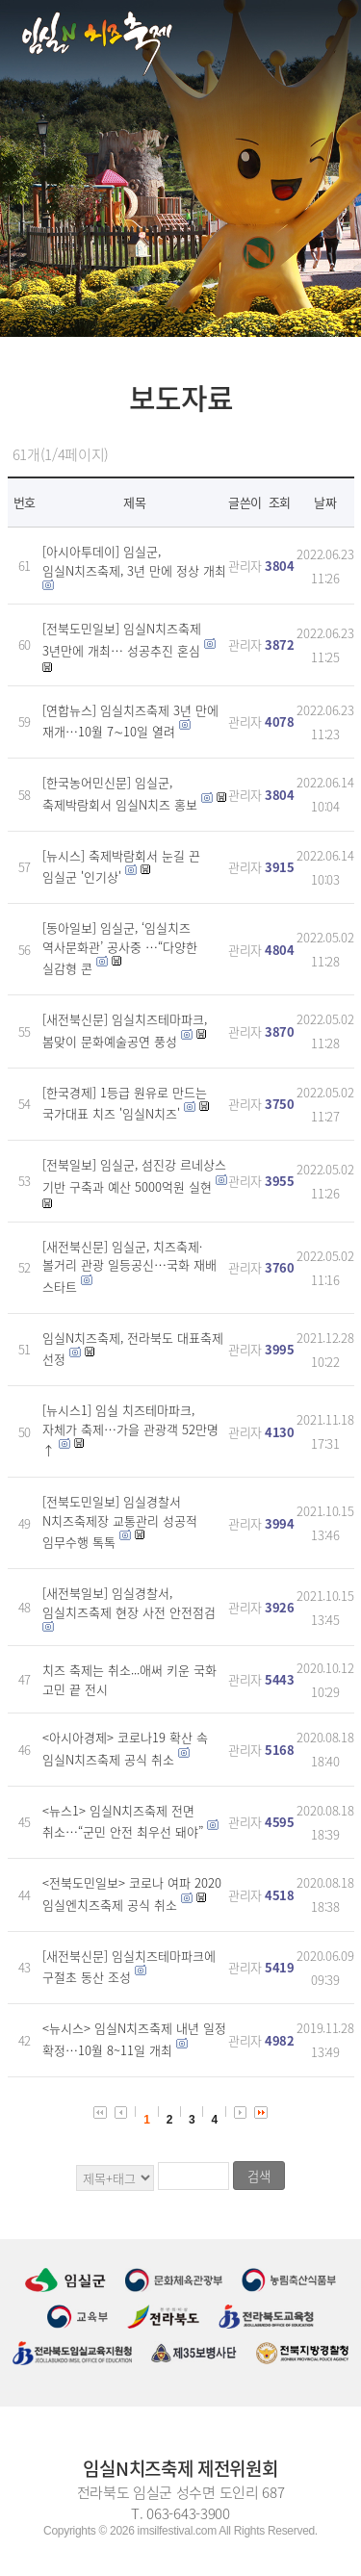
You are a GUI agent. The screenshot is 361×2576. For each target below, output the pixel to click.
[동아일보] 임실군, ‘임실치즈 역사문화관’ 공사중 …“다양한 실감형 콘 (119, 947)
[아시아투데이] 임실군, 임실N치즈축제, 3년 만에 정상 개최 (134, 561)
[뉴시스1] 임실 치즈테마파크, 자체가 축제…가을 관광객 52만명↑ (130, 1430)
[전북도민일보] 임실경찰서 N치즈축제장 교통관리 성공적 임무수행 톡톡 (119, 1521)
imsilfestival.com (177, 2530)
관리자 (245, 565)
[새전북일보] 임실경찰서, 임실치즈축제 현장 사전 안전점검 (129, 1602)
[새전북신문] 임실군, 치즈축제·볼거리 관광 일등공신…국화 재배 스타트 (129, 1266)
